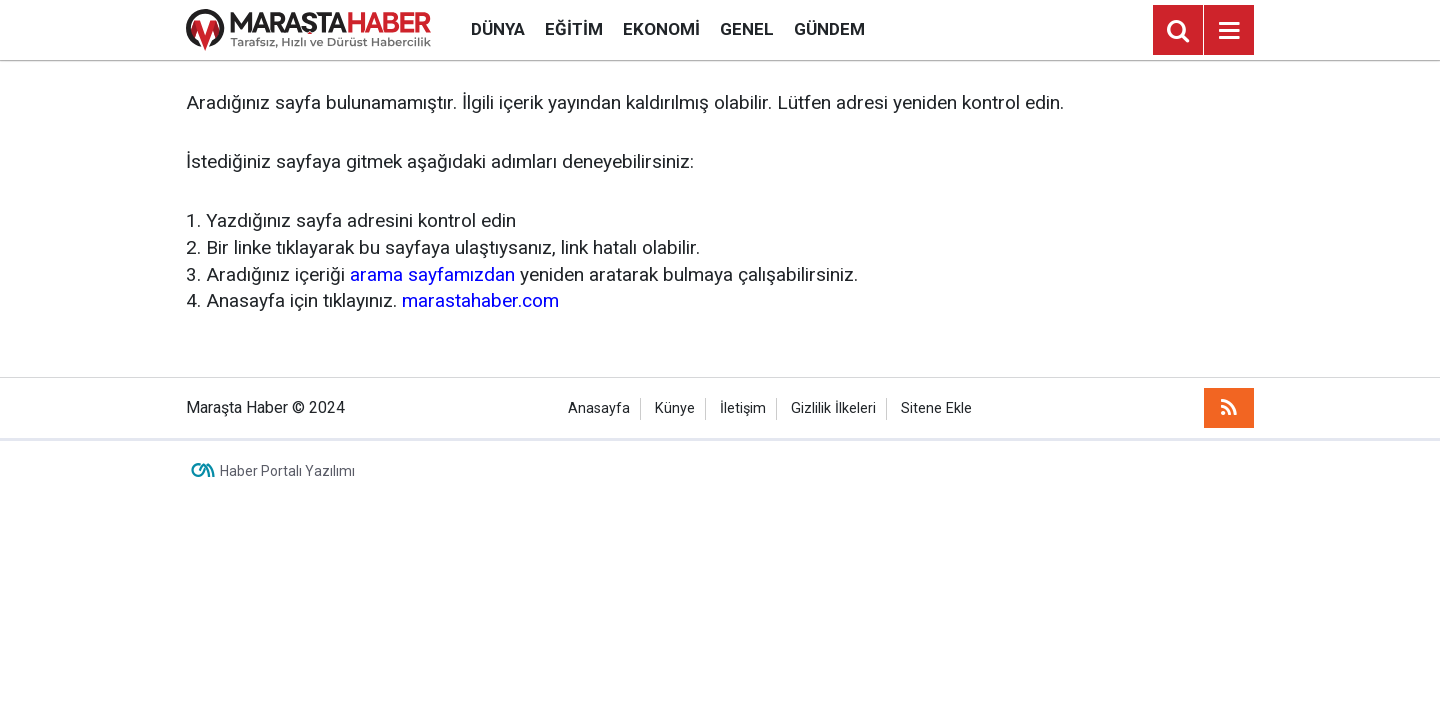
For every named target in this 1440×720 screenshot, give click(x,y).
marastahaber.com (480, 300)
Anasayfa (599, 408)
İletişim (743, 408)
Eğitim (574, 29)
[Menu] (1229, 31)
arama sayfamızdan (432, 274)
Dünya (498, 29)
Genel (747, 29)
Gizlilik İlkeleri (833, 408)
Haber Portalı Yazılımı (287, 471)
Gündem (829, 29)
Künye (675, 408)
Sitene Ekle (936, 408)
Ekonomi (661, 29)
